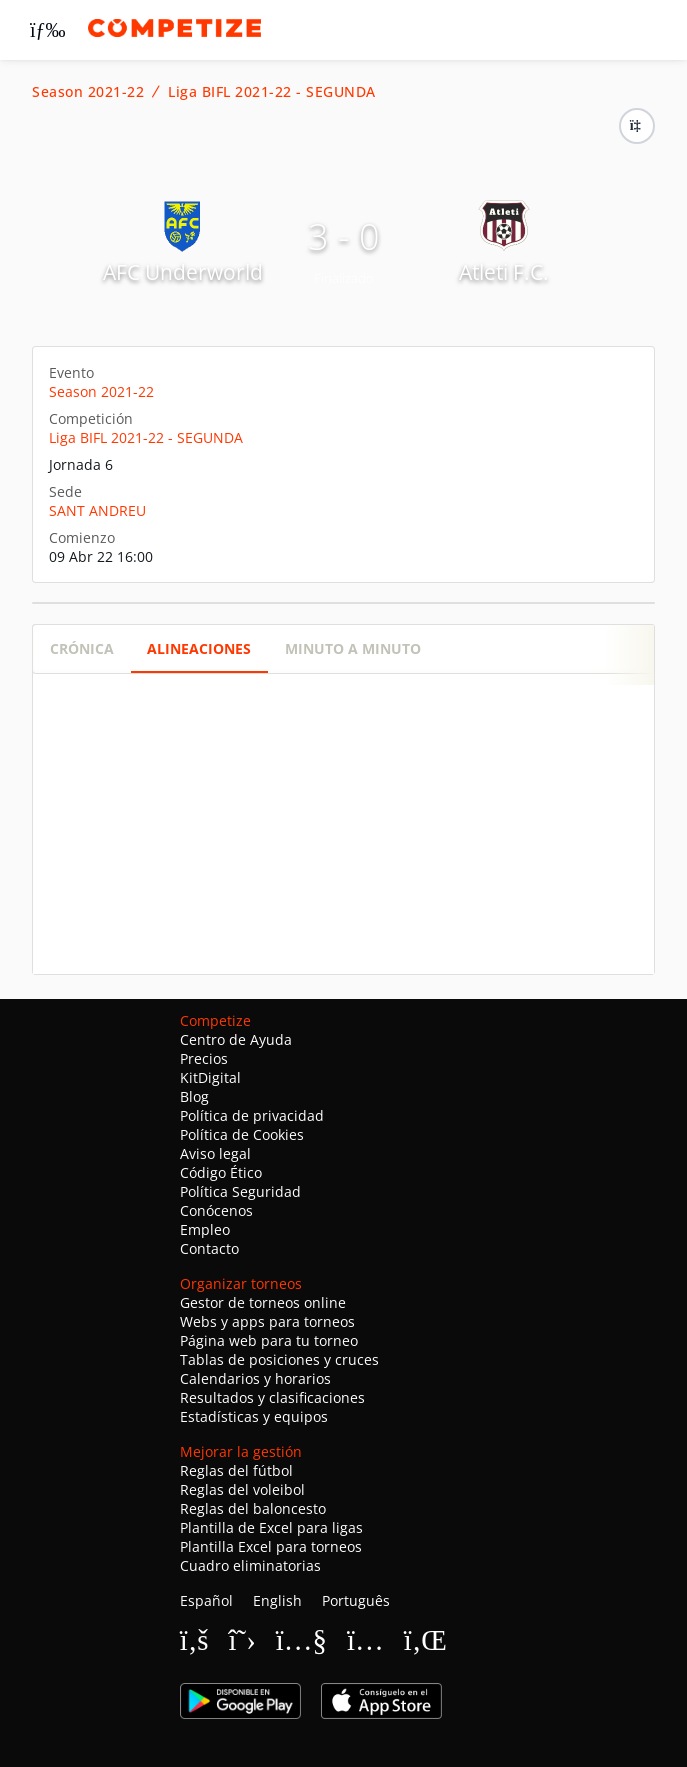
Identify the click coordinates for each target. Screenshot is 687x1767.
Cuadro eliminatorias (250, 1565)
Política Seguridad (240, 1191)
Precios (204, 1058)
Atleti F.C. (504, 272)
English (277, 1600)
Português (356, 1600)
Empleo (205, 1229)
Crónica (82, 648)
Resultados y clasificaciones (272, 1397)
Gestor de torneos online (263, 1302)
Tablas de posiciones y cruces (279, 1359)
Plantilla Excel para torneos (271, 1546)
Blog (194, 1096)
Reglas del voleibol (242, 1489)
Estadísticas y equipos (254, 1416)
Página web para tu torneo (269, 1340)
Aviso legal (215, 1153)
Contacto (209, 1248)
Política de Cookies (242, 1134)
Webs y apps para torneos (267, 1321)
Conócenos (216, 1210)
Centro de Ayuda (236, 1039)
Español (206, 1600)
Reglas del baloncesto (253, 1508)
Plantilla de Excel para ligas (271, 1527)
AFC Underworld (183, 272)
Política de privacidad (252, 1115)
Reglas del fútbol (236, 1470)
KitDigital (210, 1077)
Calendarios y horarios (255, 1378)
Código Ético (221, 1172)
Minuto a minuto (353, 648)
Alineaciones (199, 648)
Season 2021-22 (88, 92)
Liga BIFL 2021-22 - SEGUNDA (272, 92)
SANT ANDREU (97, 510)
